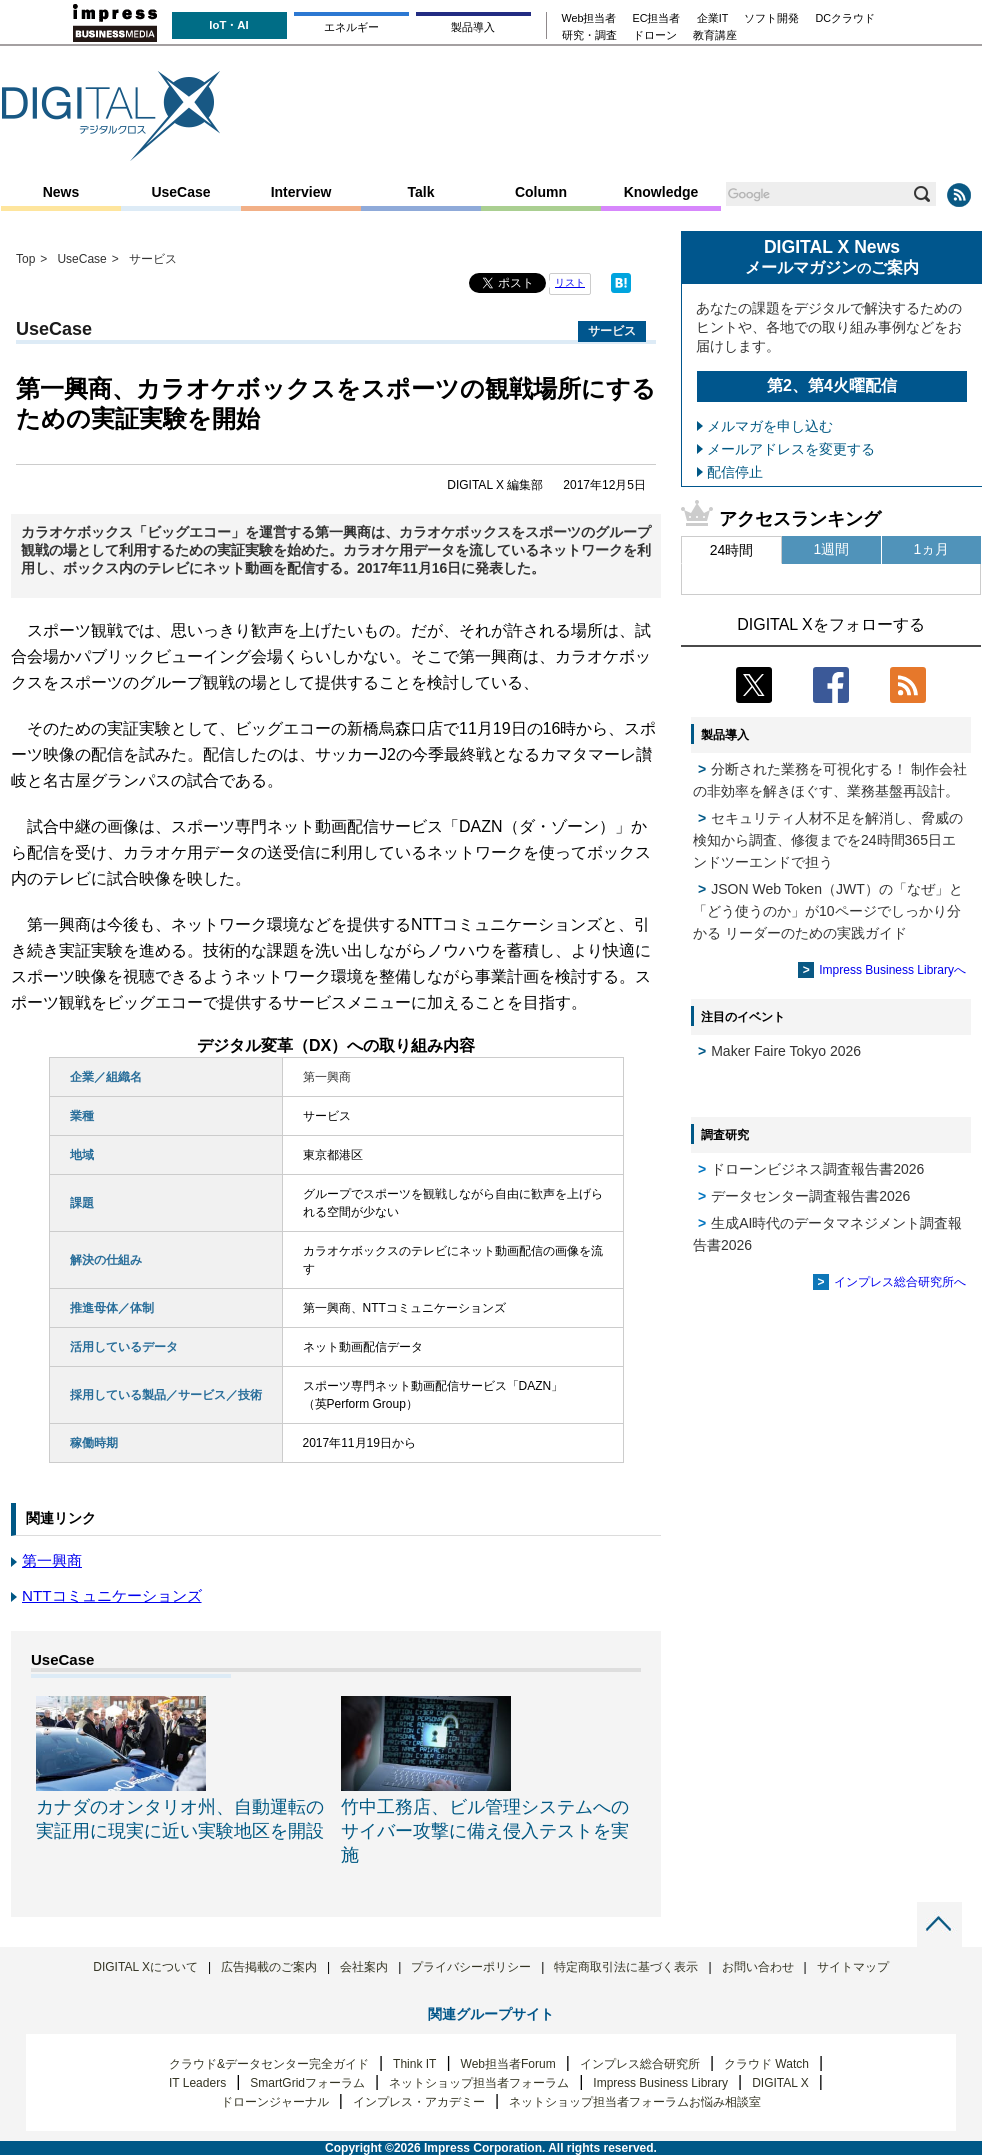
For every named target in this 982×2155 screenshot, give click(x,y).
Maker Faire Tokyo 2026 (786, 1051)
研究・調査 (589, 35)
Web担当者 (589, 18)
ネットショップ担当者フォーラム (479, 2083)
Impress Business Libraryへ (892, 970)
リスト (570, 282)
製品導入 (473, 27)
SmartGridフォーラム (307, 2083)
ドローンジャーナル (275, 2102)
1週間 (832, 549)
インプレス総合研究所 (640, 2064)
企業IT (713, 18)
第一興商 (52, 1560)
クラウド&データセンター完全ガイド (269, 2064)
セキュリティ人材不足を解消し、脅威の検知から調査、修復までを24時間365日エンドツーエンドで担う (828, 840)
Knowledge (661, 192)
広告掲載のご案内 (269, 1967)
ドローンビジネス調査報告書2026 (817, 1169)
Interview (301, 192)
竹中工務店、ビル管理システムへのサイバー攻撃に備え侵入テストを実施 (485, 1831)
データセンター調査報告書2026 (810, 1196)
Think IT (414, 2064)
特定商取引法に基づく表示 (626, 1967)
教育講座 (715, 35)
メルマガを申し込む (770, 426)
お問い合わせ (758, 1967)
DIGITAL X (780, 2083)
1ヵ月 (932, 549)
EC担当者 (657, 18)
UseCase (180, 192)
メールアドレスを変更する (791, 449)
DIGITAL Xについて (145, 1967)
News (61, 192)
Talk (421, 192)
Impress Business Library (660, 2083)
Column (541, 192)
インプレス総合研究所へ (900, 1282)
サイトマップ (853, 1967)
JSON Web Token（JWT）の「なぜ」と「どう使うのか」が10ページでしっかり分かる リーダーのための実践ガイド (828, 911)
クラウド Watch (766, 2064)
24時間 (732, 550)
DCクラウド (845, 18)
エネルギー (351, 27)
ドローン (655, 35)
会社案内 (364, 1967)
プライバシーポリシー (471, 1967)
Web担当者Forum (508, 2064)
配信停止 (735, 472)
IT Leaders (197, 2083)
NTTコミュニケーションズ (112, 1595)
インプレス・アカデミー (419, 2102)
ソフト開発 (771, 18)
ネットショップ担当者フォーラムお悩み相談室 (635, 2102)
